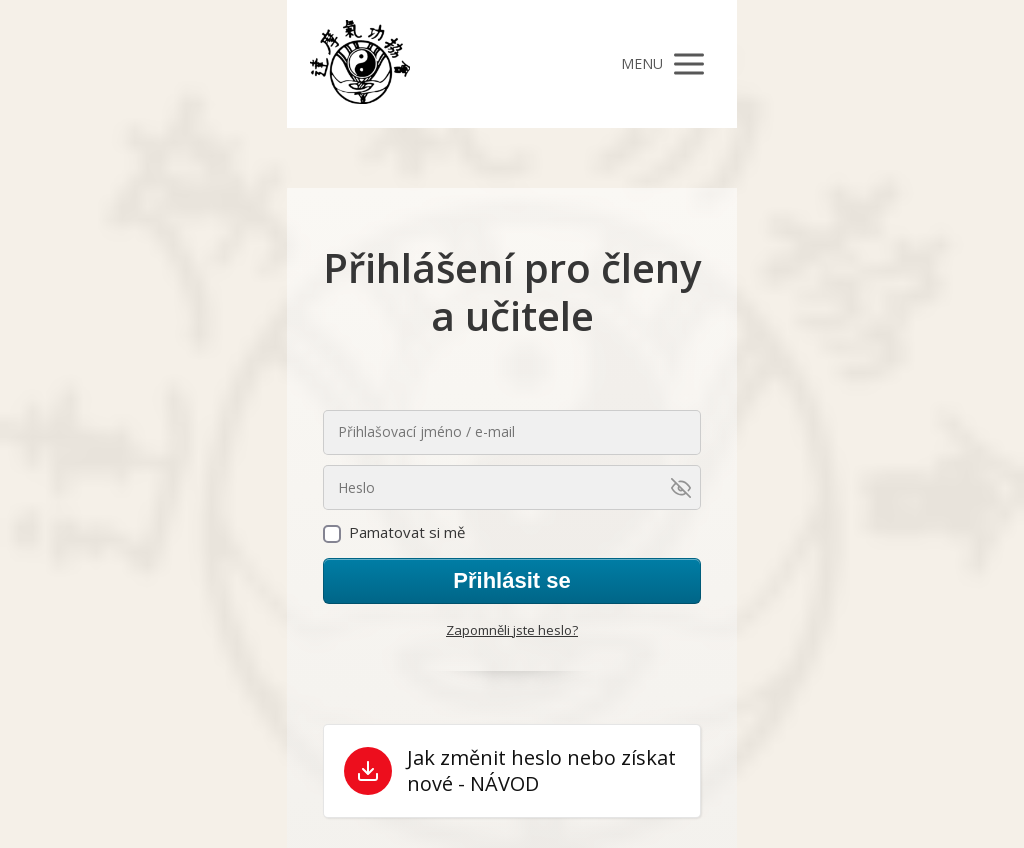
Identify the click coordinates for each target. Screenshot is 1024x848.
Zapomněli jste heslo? (512, 630)
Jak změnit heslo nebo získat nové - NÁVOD (541, 771)
